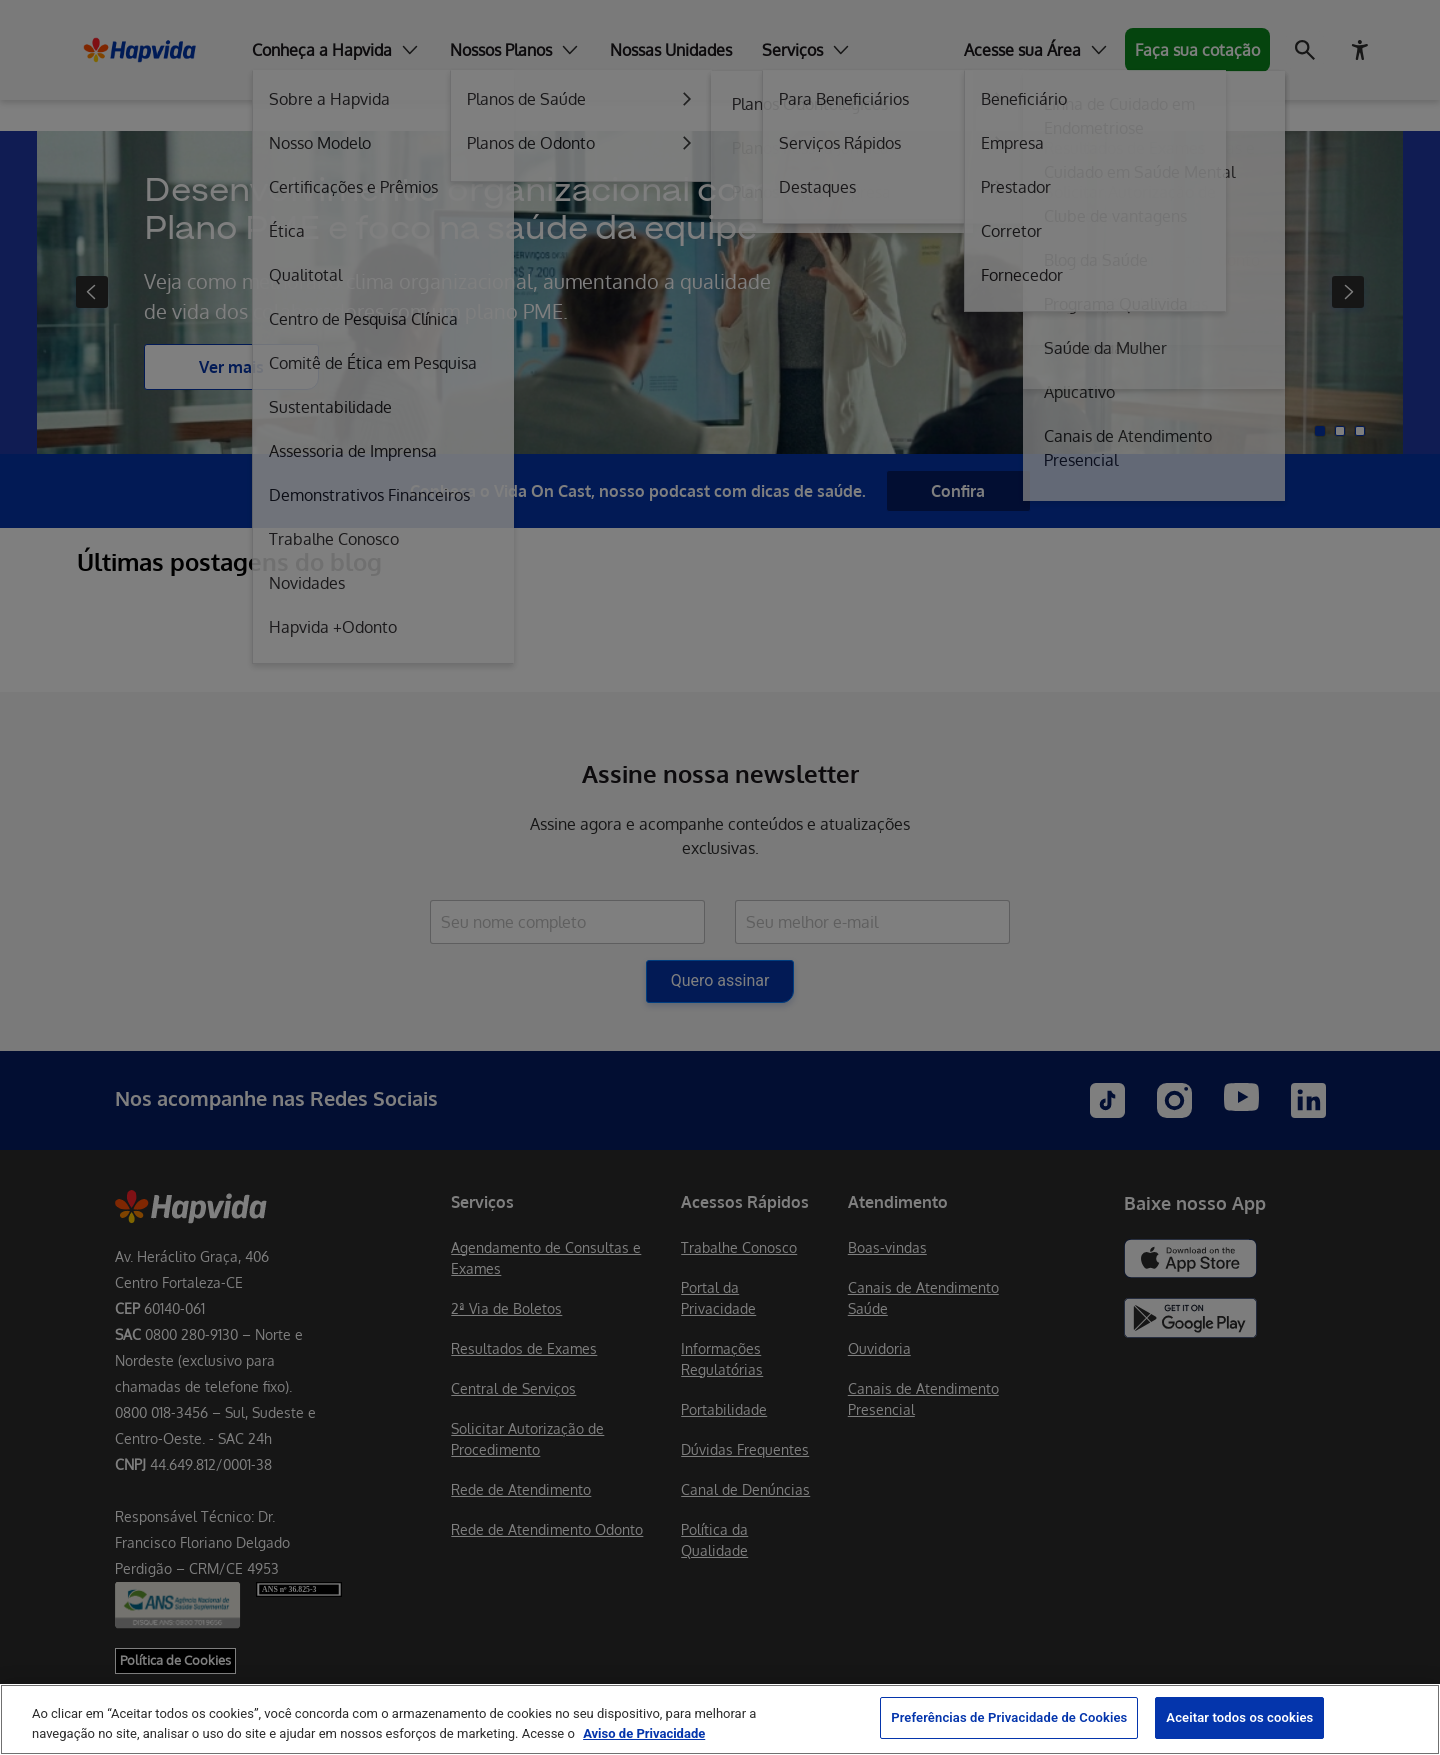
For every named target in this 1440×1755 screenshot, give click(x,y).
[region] (720, 1719)
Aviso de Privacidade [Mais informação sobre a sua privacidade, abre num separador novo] (644, 1733)
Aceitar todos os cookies (1239, 1717)
